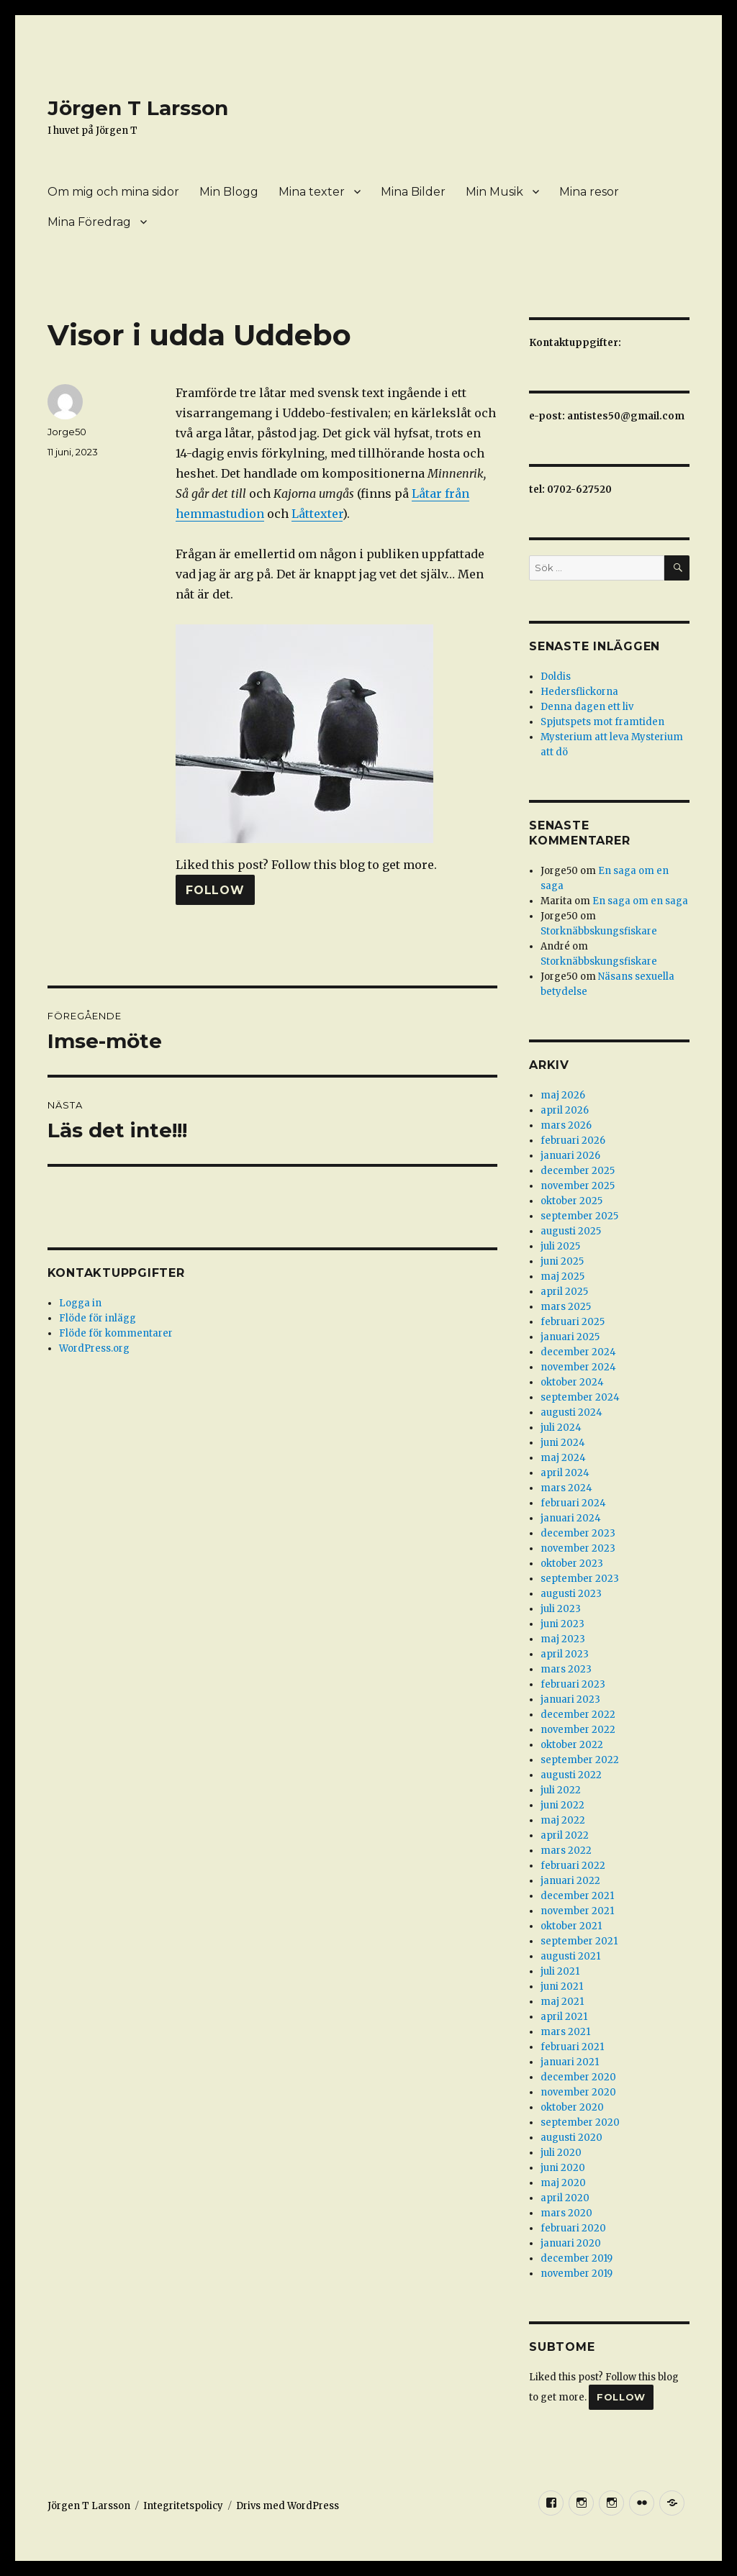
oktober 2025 (571, 1201)
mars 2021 (565, 2032)
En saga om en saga (640, 901)
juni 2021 (562, 1986)
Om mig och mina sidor (113, 192)
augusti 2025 (571, 1231)
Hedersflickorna (579, 692)
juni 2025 (562, 1261)
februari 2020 (573, 2228)
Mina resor (589, 192)
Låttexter (317, 513)
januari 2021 (570, 2062)
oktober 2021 (571, 1926)
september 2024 (580, 1397)
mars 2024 (566, 1488)
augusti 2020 (571, 2137)
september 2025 (579, 1216)
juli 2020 (561, 2153)
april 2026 (565, 1110)
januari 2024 (571, 1518)
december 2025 (578, 1171)
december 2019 (576, 2258)
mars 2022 (566, 1850)
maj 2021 (562, 2001)
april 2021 (564, 2017)
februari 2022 (573, 1866)
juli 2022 (561, 1790)
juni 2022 (562, 1805)
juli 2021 (560, 1971)
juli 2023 (561, 1609)
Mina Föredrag (89, 222)
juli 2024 (561, 1427)
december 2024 (578, 1352)
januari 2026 (570, 1156)
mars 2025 (566, 1307)
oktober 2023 (572, 1563)
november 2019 (576, 2273)
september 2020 (580, 2122)
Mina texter (312, 192)
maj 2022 (563, 1820)
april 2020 (565, 2198)
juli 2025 (560, 1246)
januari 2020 (571, 2243)
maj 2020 (563, 2183)
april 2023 (565, 1654)
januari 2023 (570, 1699)
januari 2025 (570, 1337)
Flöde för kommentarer (116, 1333)
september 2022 (580, 1760)
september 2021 (579, 1941)
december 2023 (578, 1533)
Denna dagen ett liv (587, 707)
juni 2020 (563, 2168)
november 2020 (578, 2092)
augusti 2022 (571, 1775)
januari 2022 (570, 1881)
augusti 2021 (570, 1956)
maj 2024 (563, 1458)
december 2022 (578, 1714)
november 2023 (578, 1548)
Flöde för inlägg (97, 1318)
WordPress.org (94, 1348)
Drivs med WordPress (287, 2506)
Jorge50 (67, 431)
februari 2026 (573, 1140)
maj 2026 (563, 1095)
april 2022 (565, 1835)
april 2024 (565, 1473)
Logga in (80, 1303)
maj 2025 (562, 1276)
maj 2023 (563, 1639)
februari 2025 (573, 1322)
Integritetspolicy (183, 2506)
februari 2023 (573, 1684)
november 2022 (578, 1730)
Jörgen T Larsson (138, 108)
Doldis (556, 676)
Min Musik (494, 192)
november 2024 (578, 1367)
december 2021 (577, 1896)
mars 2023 (566, 1669)
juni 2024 (563, 1443)
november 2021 (577, 1911)
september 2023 (580, 1579)
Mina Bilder (413, 192)
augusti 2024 (571, 1412)
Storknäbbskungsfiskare (599, 931)
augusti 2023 (571, 1594)
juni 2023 (562, 1624)
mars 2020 (566, 2213)
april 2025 (564, 1291)
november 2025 (578, 1186)
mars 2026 (566, 1125)
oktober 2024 (572, 1382)
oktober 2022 (572, 1745)
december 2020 (578, 2077)
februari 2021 (572, 2047)
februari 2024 (573, 1503)
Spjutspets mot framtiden (602, 722)
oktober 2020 (572, 2107)
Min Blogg (228, 192)
